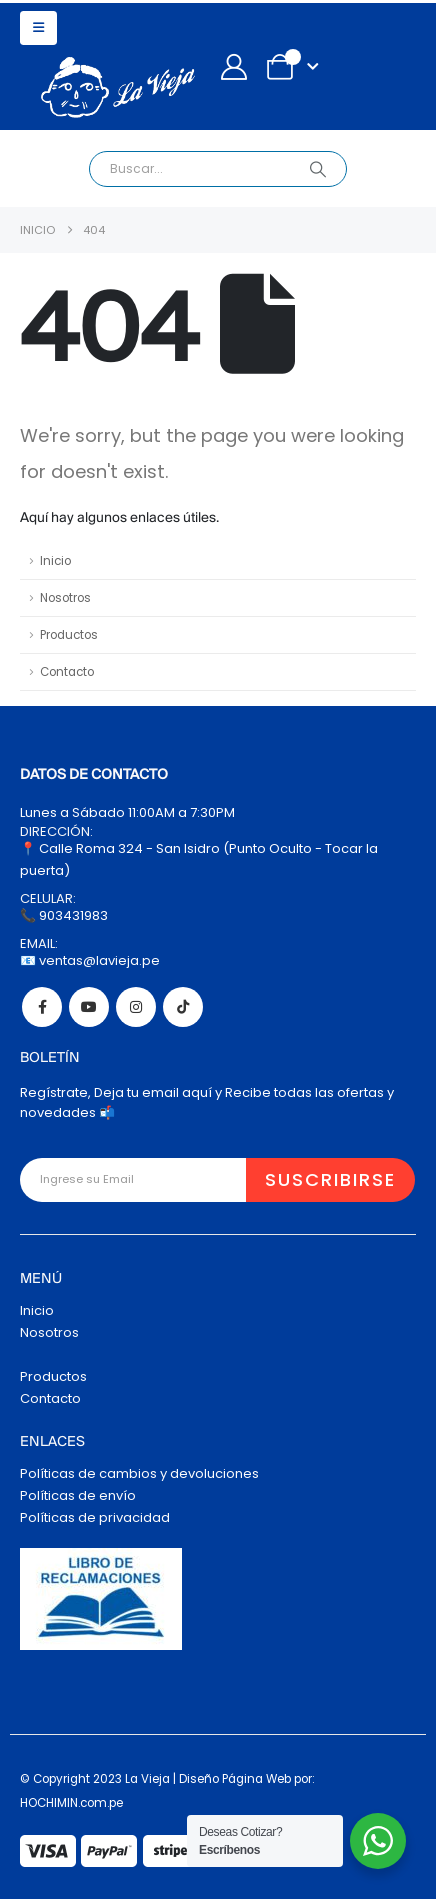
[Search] (317, 169)
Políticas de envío (78, 1495)
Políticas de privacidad (95, 1517)
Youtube (89, 1007)
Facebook (42, 1007)
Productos (69, 635)
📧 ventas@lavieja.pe (90, 960)
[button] (38, 28)
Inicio (55, 561)
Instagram (136, 1007)
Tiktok (183, 1007)
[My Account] (233, 67)
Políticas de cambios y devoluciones (139, 1473)
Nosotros (65, 598)
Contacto (67, 672)
